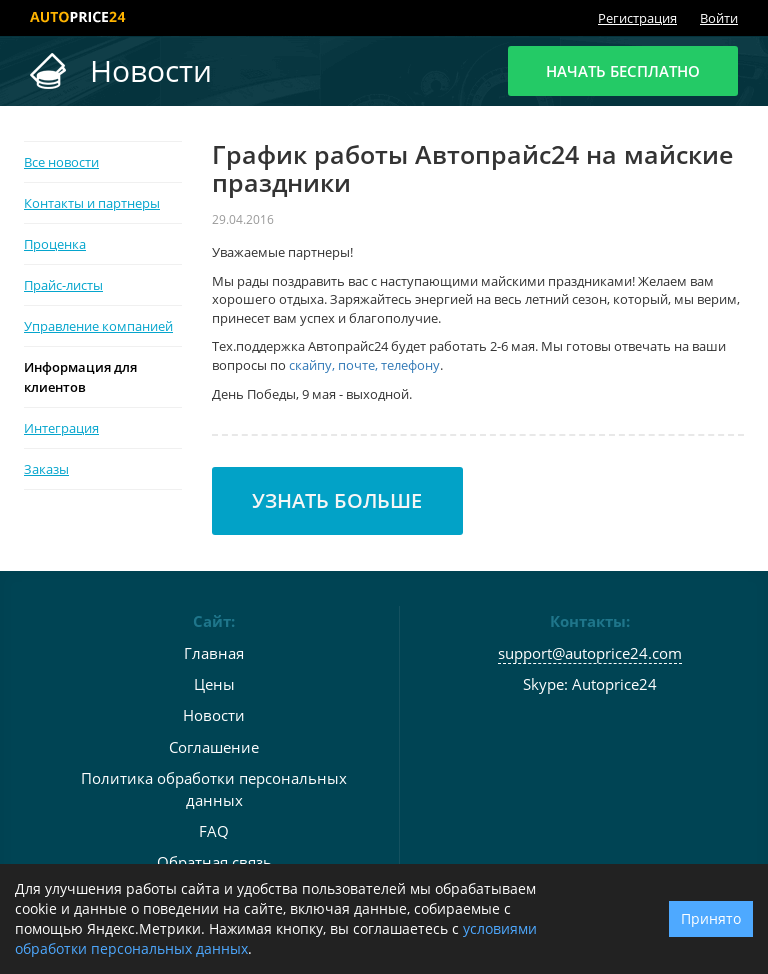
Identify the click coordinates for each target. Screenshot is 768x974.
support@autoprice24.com (590, 653)
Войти (719, 18)
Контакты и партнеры (92, 203)
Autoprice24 (614, 684)
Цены (214, 684)
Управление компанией (98, 326)
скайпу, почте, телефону (364, 365)
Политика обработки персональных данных (214, 788)
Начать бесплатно (623, 71)
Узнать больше (337, 500)
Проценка (55, 244)
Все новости (61, 162)
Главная (214, 653)
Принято (711, 918)
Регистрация (637, 18)
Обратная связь (214, 862)
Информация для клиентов (80, 377)
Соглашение (214, 747)
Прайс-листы (63, 285)
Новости (214, 715)
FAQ (214, 831)
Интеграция (61, 428)
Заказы (46, 469)
